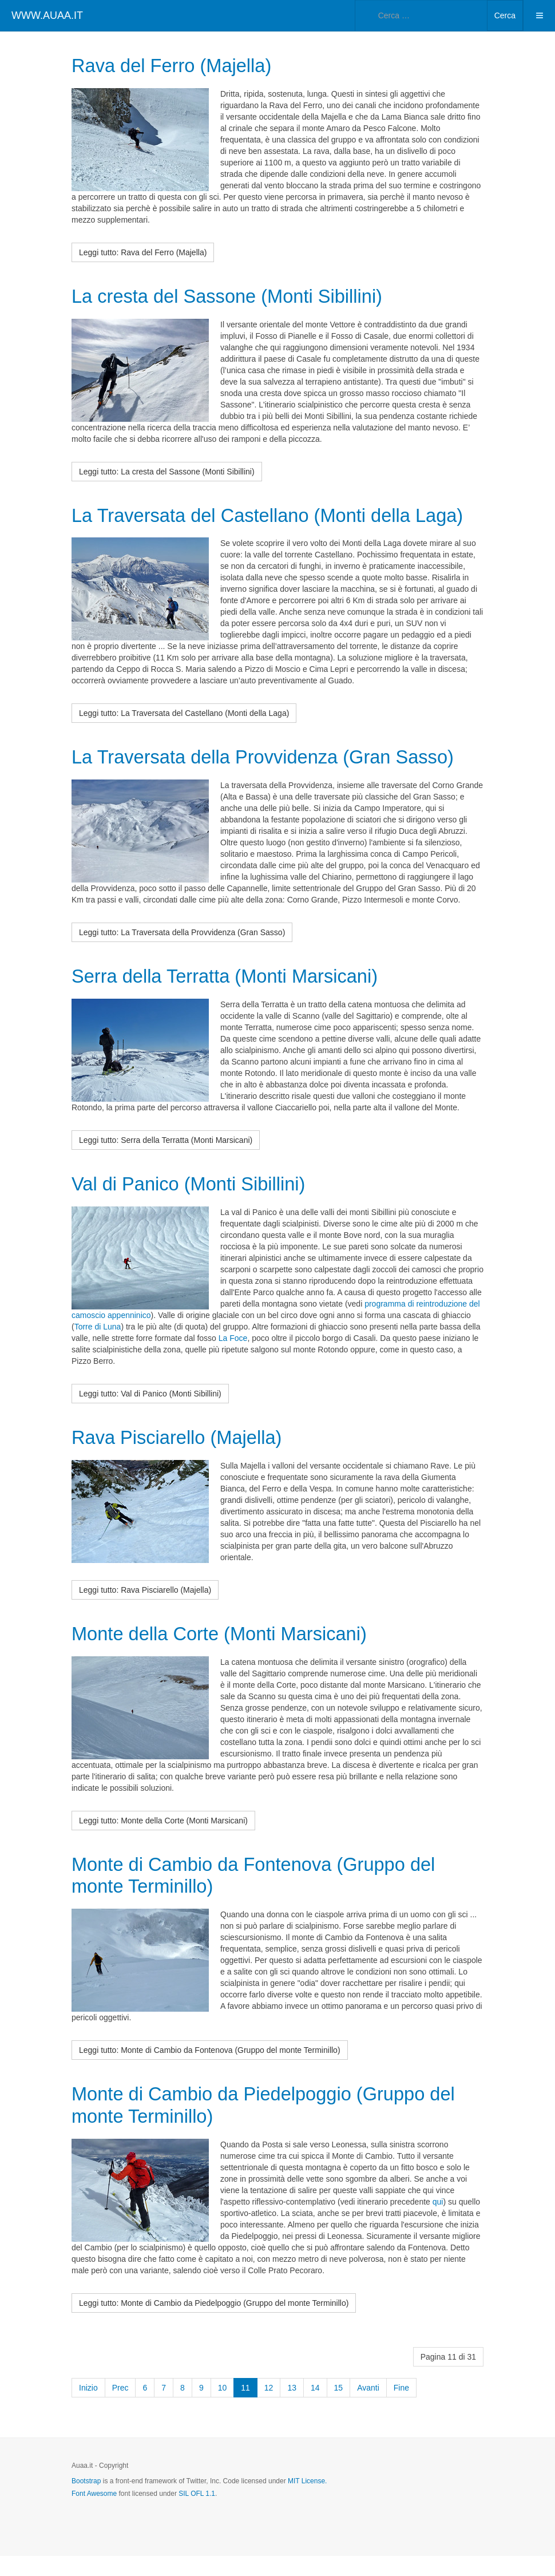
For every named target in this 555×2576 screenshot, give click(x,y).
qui (438, 2221)
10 (222, 2407)
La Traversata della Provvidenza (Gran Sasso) (277, 778)
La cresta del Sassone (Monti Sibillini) (239, 295)
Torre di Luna (97, 1347)
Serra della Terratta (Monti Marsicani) (236, 997)
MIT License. (307, 2501)
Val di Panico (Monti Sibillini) (197, 1204)
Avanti (368, 2407)
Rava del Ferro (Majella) (179, 65)
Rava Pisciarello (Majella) (185, 1458)
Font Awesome (94, 2514)
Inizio (88, 2407)
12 (268, 2407)
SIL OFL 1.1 (197, 2514)
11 (245, 2407)
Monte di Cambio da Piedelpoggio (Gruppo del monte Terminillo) (277, 2125)
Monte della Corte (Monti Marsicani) (230, 1654)
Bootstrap (86, 2501)
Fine (401, 2407)
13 (291, 2407)
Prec (120, 2407)
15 (338, 2407)
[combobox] (421, 15)
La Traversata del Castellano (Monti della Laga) (253, 525)
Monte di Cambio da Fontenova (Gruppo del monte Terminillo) (267, 1895)
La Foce (233, 1359)
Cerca (505, 15)
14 (315, 2407)
